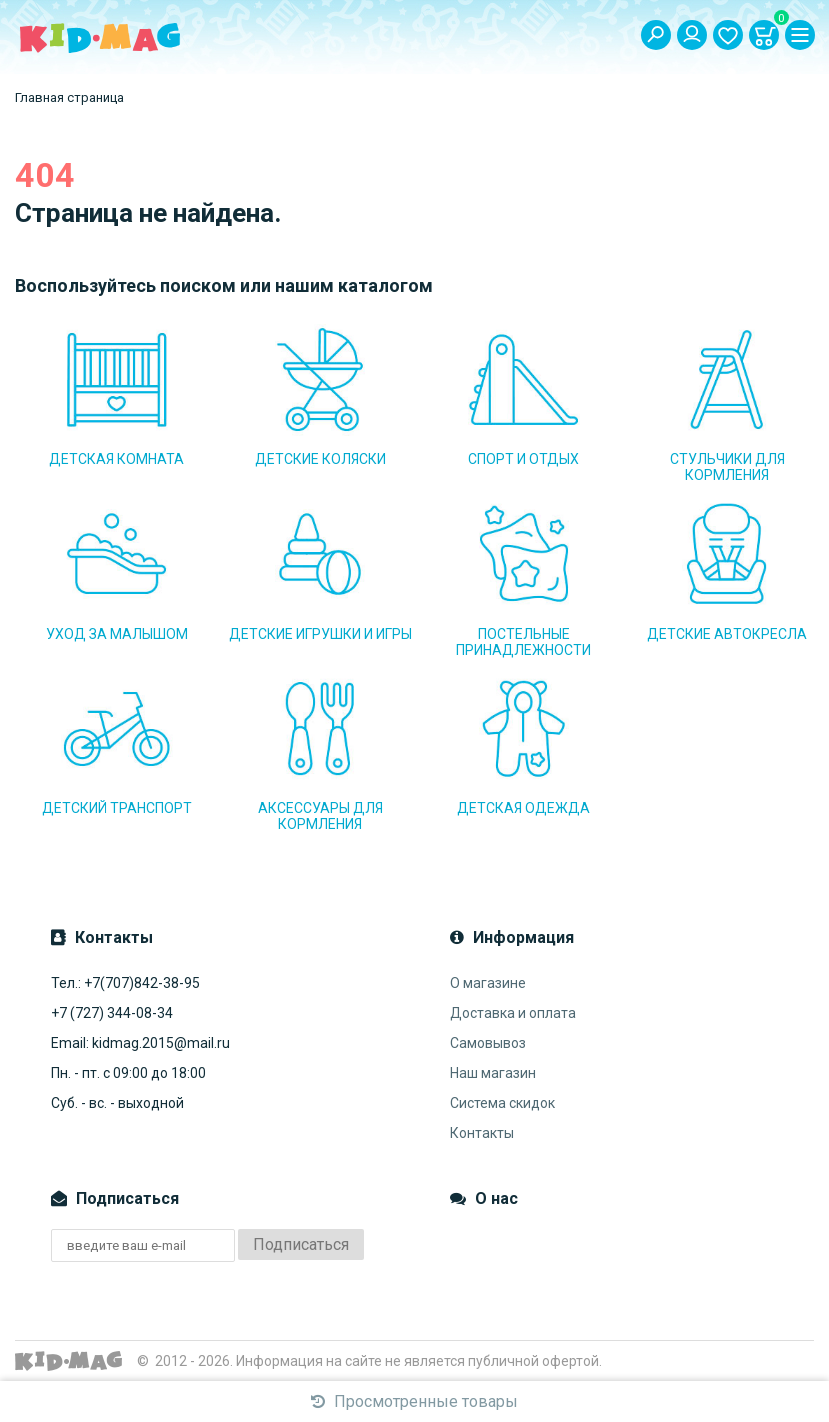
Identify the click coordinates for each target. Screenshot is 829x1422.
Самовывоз (488, 1043)
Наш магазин (493, 1073)
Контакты (482, 1133)
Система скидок (502, 1103)
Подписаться (301, 1244)
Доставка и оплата (513, 1013)
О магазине (488, 983)
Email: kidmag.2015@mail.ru (140, 1043)
